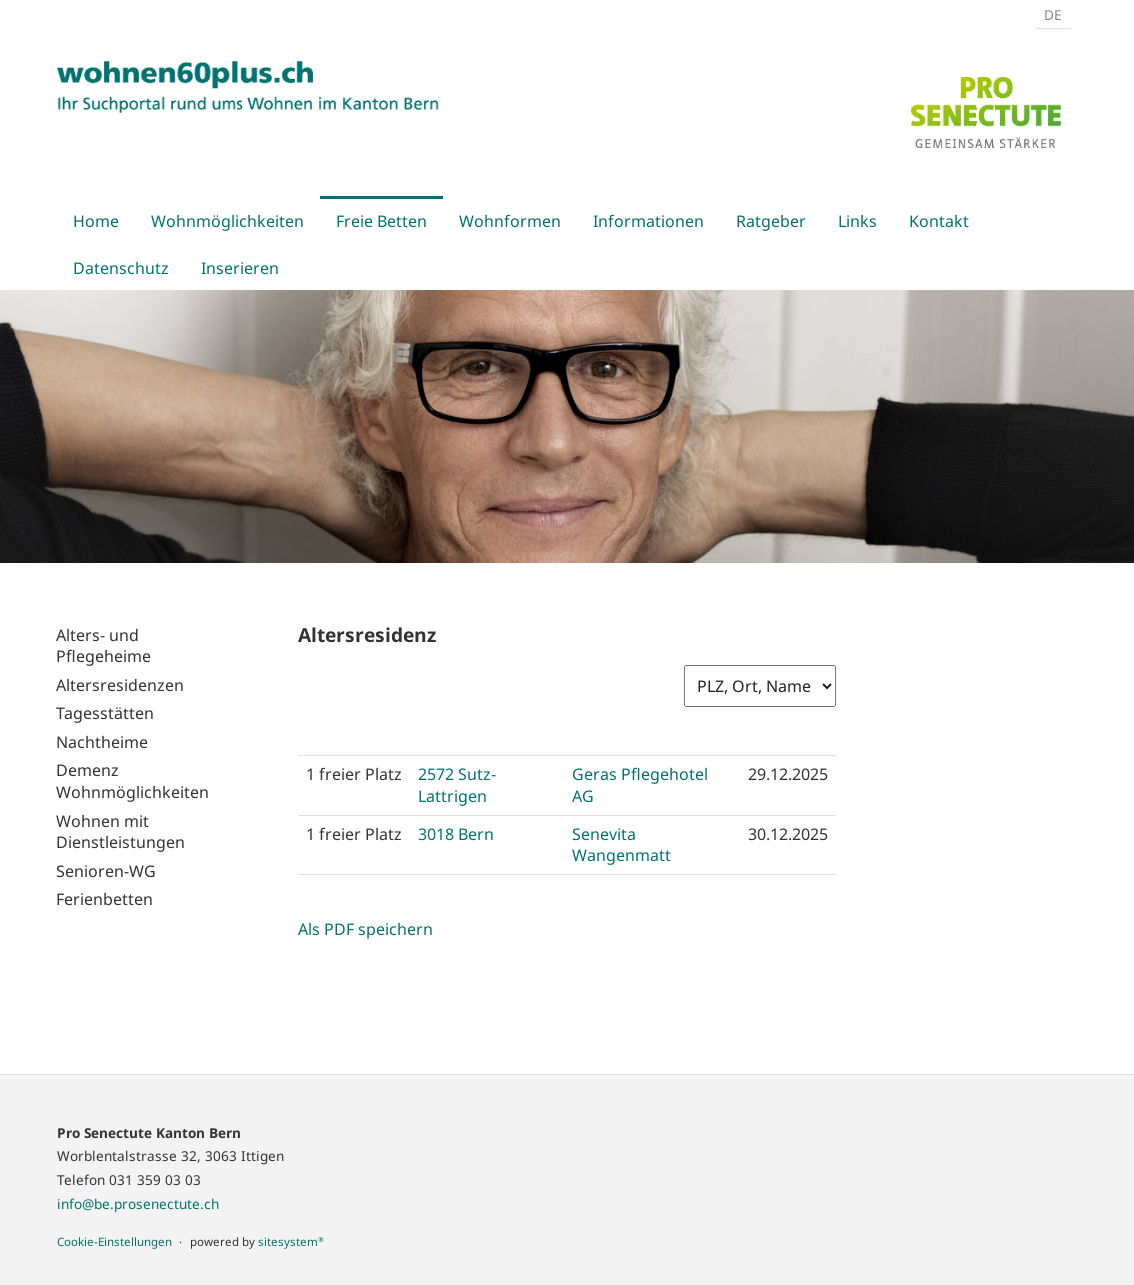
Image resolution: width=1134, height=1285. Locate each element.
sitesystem (291, 1241)
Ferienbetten (104, 899)
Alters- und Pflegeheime (103, 646)
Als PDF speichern (365, 929)
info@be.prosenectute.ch (138, 1203)
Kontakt (939, 221)
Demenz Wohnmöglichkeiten (132, 781)
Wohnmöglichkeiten (227, 221)
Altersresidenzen (120, 685)
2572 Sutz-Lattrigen (457, 784)
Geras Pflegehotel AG (640, 784)
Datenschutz (121, 268)
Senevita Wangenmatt (621, 844)
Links (857, 221)
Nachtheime (102, 742)
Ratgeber (771, 221)
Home (96, 221)
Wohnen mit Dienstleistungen (120, 832)
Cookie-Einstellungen (114, 1241)
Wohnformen (510, 221)
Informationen (648, 221)
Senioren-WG (106, 871)
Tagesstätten (105, 713)
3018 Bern (456, 834)
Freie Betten (381, 221)
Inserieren (240, 268)
